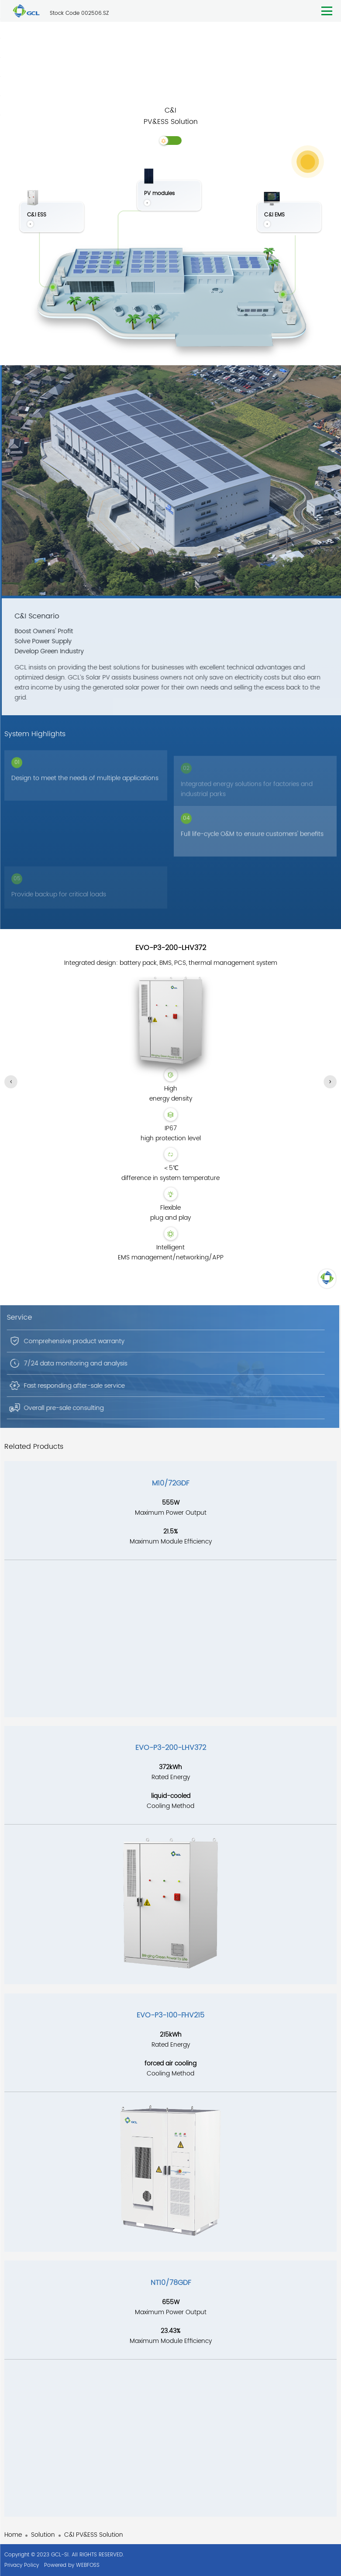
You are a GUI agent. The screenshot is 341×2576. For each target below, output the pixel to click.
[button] (10, 1081)
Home (13, 2535)
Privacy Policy (21, 2565)
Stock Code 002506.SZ (79, 13)
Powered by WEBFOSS (72, 2565)
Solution (43, 2535)
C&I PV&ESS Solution (93, 2535)
